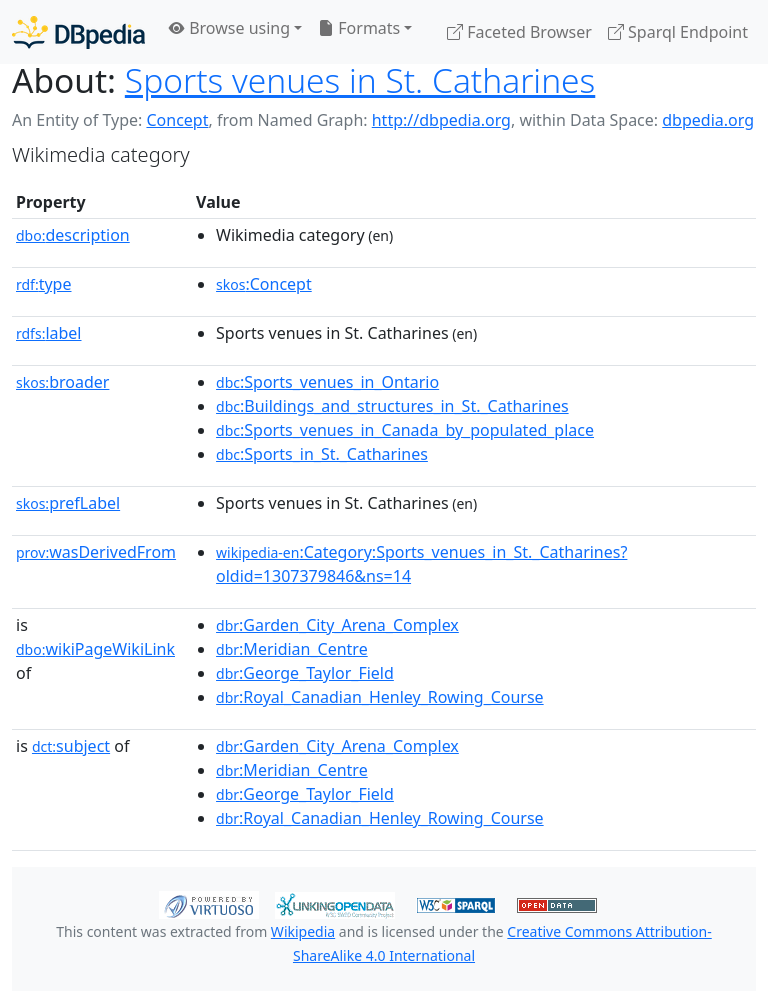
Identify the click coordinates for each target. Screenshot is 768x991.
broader (62, 382)
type (44, 284)
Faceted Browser (519, 32)
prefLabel (68, 503)
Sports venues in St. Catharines (360, 80)
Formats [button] (359, 28)
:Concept (264, 284)
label (49, 333)
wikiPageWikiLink (95, 649)
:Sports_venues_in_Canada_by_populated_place (405, 430)
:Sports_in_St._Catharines (322, 454)
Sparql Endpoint (678, 32)
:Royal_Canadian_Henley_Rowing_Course (380, 697)
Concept (177, 120)
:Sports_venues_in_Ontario (327, 382)
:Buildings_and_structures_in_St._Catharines (392, 406)
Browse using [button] (229, 28)
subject (71, 746)
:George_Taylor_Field (305, 673)
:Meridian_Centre (292, 649)
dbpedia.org (708, 120)
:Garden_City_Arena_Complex (337, 625)
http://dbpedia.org (441, 120)
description (73, 235)
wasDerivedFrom (96, 552)
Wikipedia (303, 931)
